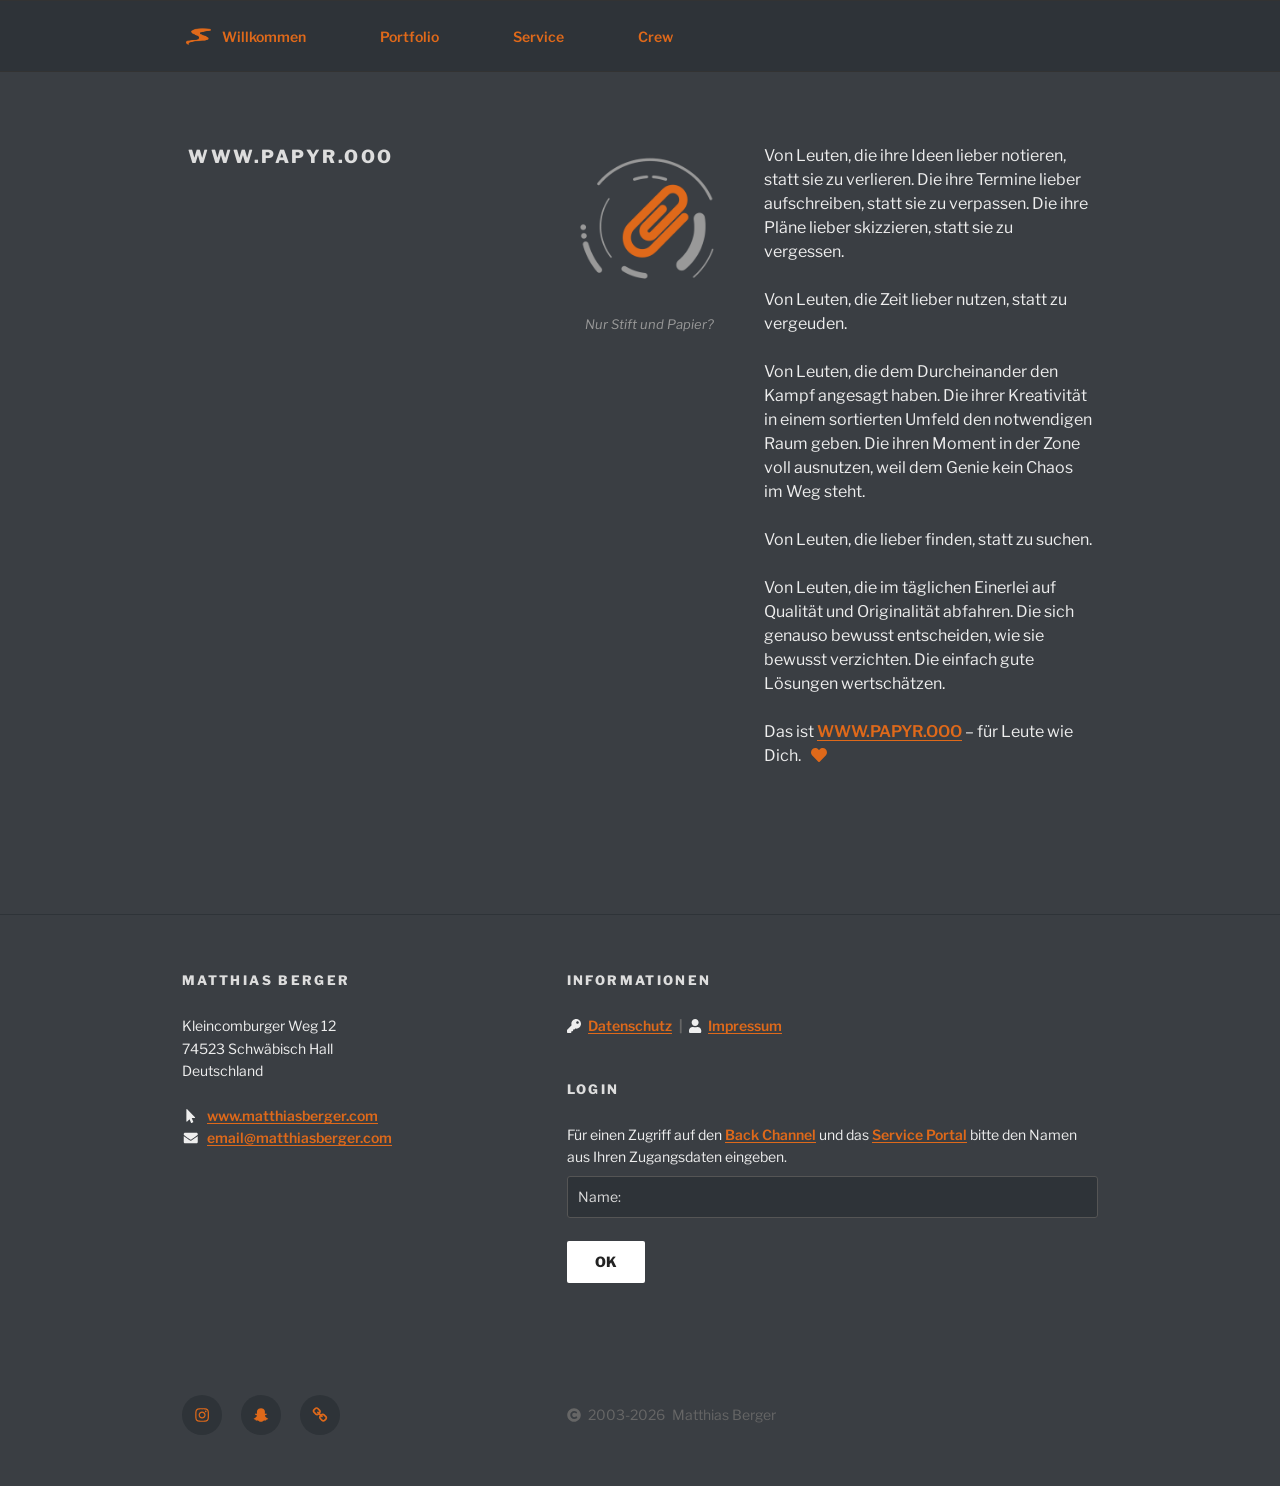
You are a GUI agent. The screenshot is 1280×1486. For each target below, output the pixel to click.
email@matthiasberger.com (299, 1137)
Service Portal (919, 1134)
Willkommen (264, 36)
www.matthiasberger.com (292, 1115)
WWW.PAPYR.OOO (889, 731)
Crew (655, 36)
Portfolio (409, 36)
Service (538, 36)
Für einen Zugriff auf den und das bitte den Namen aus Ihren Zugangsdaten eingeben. (822, 1145)
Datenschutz (630, 1025)
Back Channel (770, 1134)
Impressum (745, 1025)
